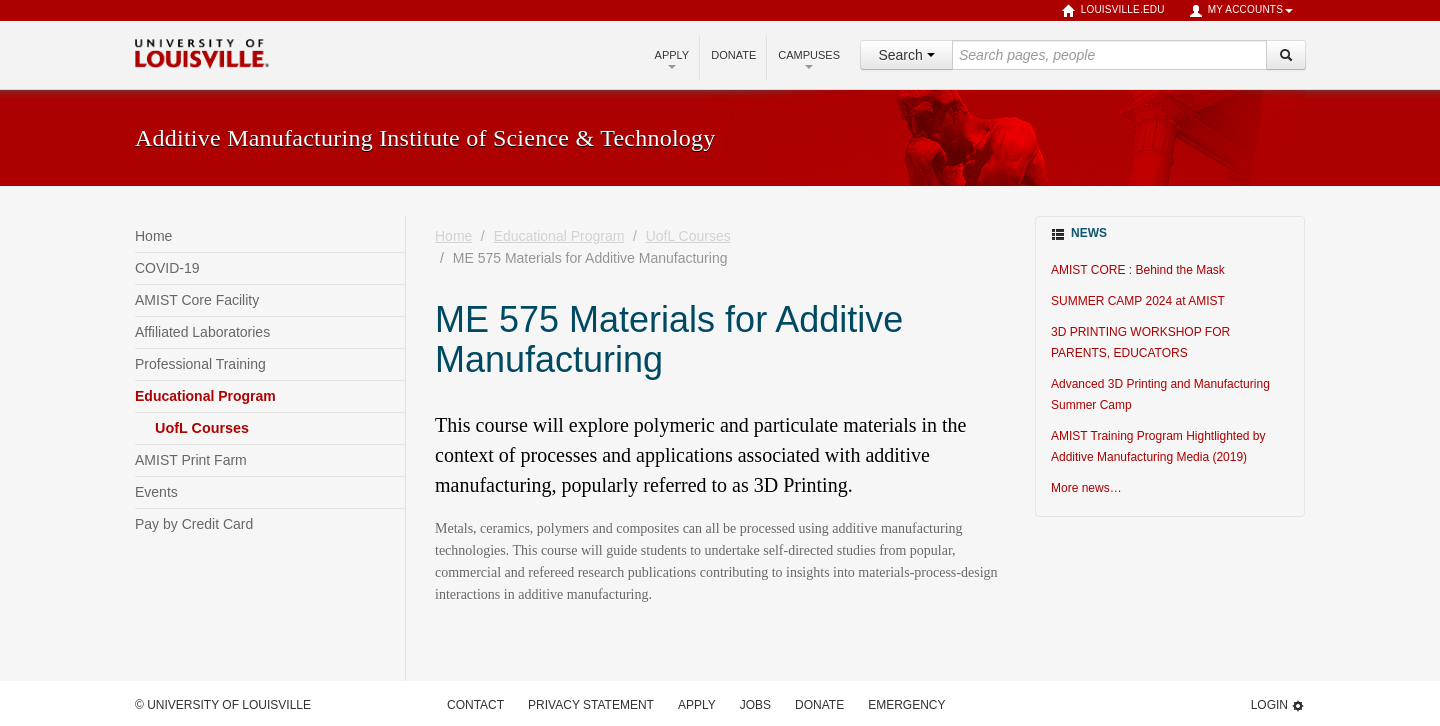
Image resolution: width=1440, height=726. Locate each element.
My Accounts (1241, 11)
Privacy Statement (591, 705)
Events (156, 492)
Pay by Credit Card (194, 524)
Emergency (906, 705)
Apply (672, 59)
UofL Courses (202, 428)
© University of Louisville (223, 705)
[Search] (1286, 55)
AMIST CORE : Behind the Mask (1138, 270)
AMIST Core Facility (197, 300)
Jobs (755, 705)
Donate (733, 55)
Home (153, 236)
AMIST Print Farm (191, 460)
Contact (475, 705)
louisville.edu (1113, 11)
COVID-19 (167, 268)
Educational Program (205, 396)
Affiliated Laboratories (202, 332)
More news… (1086, 488)
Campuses (809, 59)
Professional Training (200, 364)
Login (1278, 705)
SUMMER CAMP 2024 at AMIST (1138, 301)
